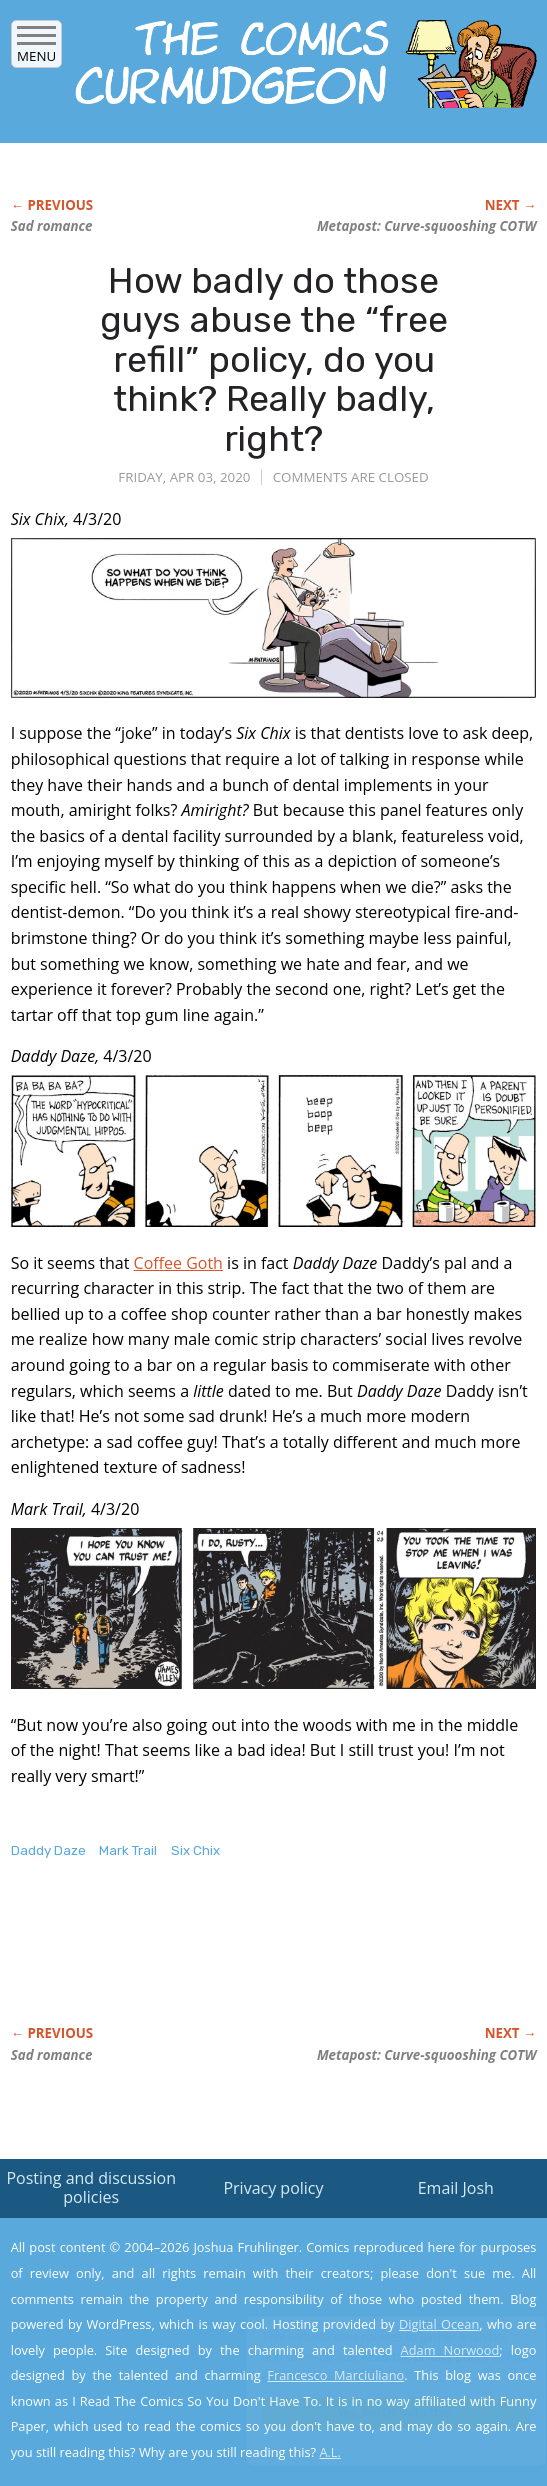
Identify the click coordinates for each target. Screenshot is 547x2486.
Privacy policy (273, 2188)
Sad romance (52, 226)
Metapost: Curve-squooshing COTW (426, 226)
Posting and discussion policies (91, 2187)
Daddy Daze (48, 1850)
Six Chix (195, 1850)
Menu (36, 49)
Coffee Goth (178, 1263)
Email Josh (456, 2188)
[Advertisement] (245, 1963)
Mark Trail (128, 1850)
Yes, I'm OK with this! (377, 2412)
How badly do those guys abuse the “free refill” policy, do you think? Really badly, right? (274, 359)
